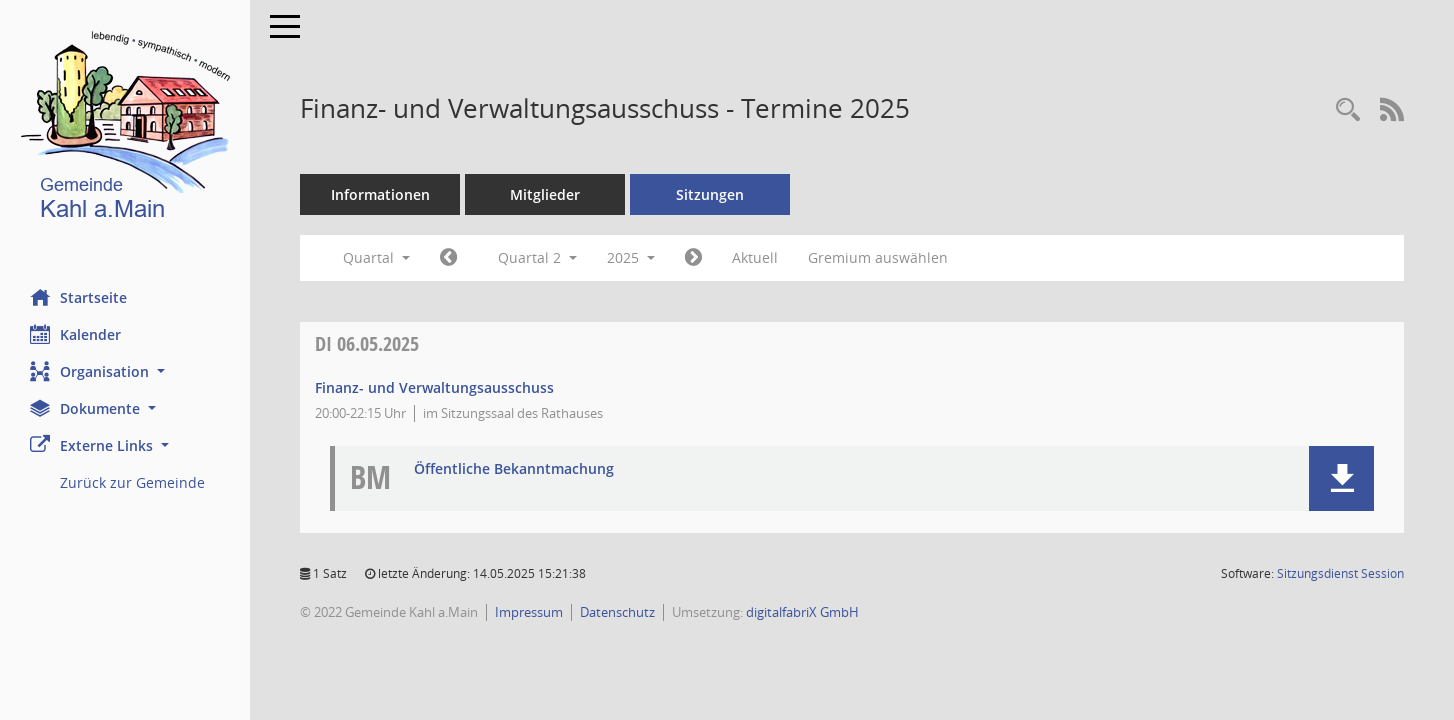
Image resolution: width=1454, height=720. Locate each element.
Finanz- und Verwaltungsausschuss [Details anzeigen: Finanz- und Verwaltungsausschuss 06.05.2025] (434, 387)
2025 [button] (631, 257)
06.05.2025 (367, 343)
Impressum (529, 612)
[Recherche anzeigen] (1348, 110)
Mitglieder (545, 194)
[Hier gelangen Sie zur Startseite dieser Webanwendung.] (125, 129)
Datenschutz (617, 612)
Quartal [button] (376, 257)
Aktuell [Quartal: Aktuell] (755, 257)
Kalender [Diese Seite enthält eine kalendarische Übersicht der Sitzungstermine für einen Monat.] (75, 334)
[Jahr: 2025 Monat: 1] (448, 258)
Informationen (380, 194)
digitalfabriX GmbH (802, 612)
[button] (125, 371)
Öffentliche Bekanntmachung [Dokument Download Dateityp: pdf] (514, 469)
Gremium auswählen (878, 257)
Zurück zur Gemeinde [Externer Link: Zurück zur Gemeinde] (132, 482)
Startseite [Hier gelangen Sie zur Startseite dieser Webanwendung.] (78, 297)
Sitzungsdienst (1340, 573)
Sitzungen (710, 194)
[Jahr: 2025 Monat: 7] (693, 258)
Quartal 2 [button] (537, 257)
